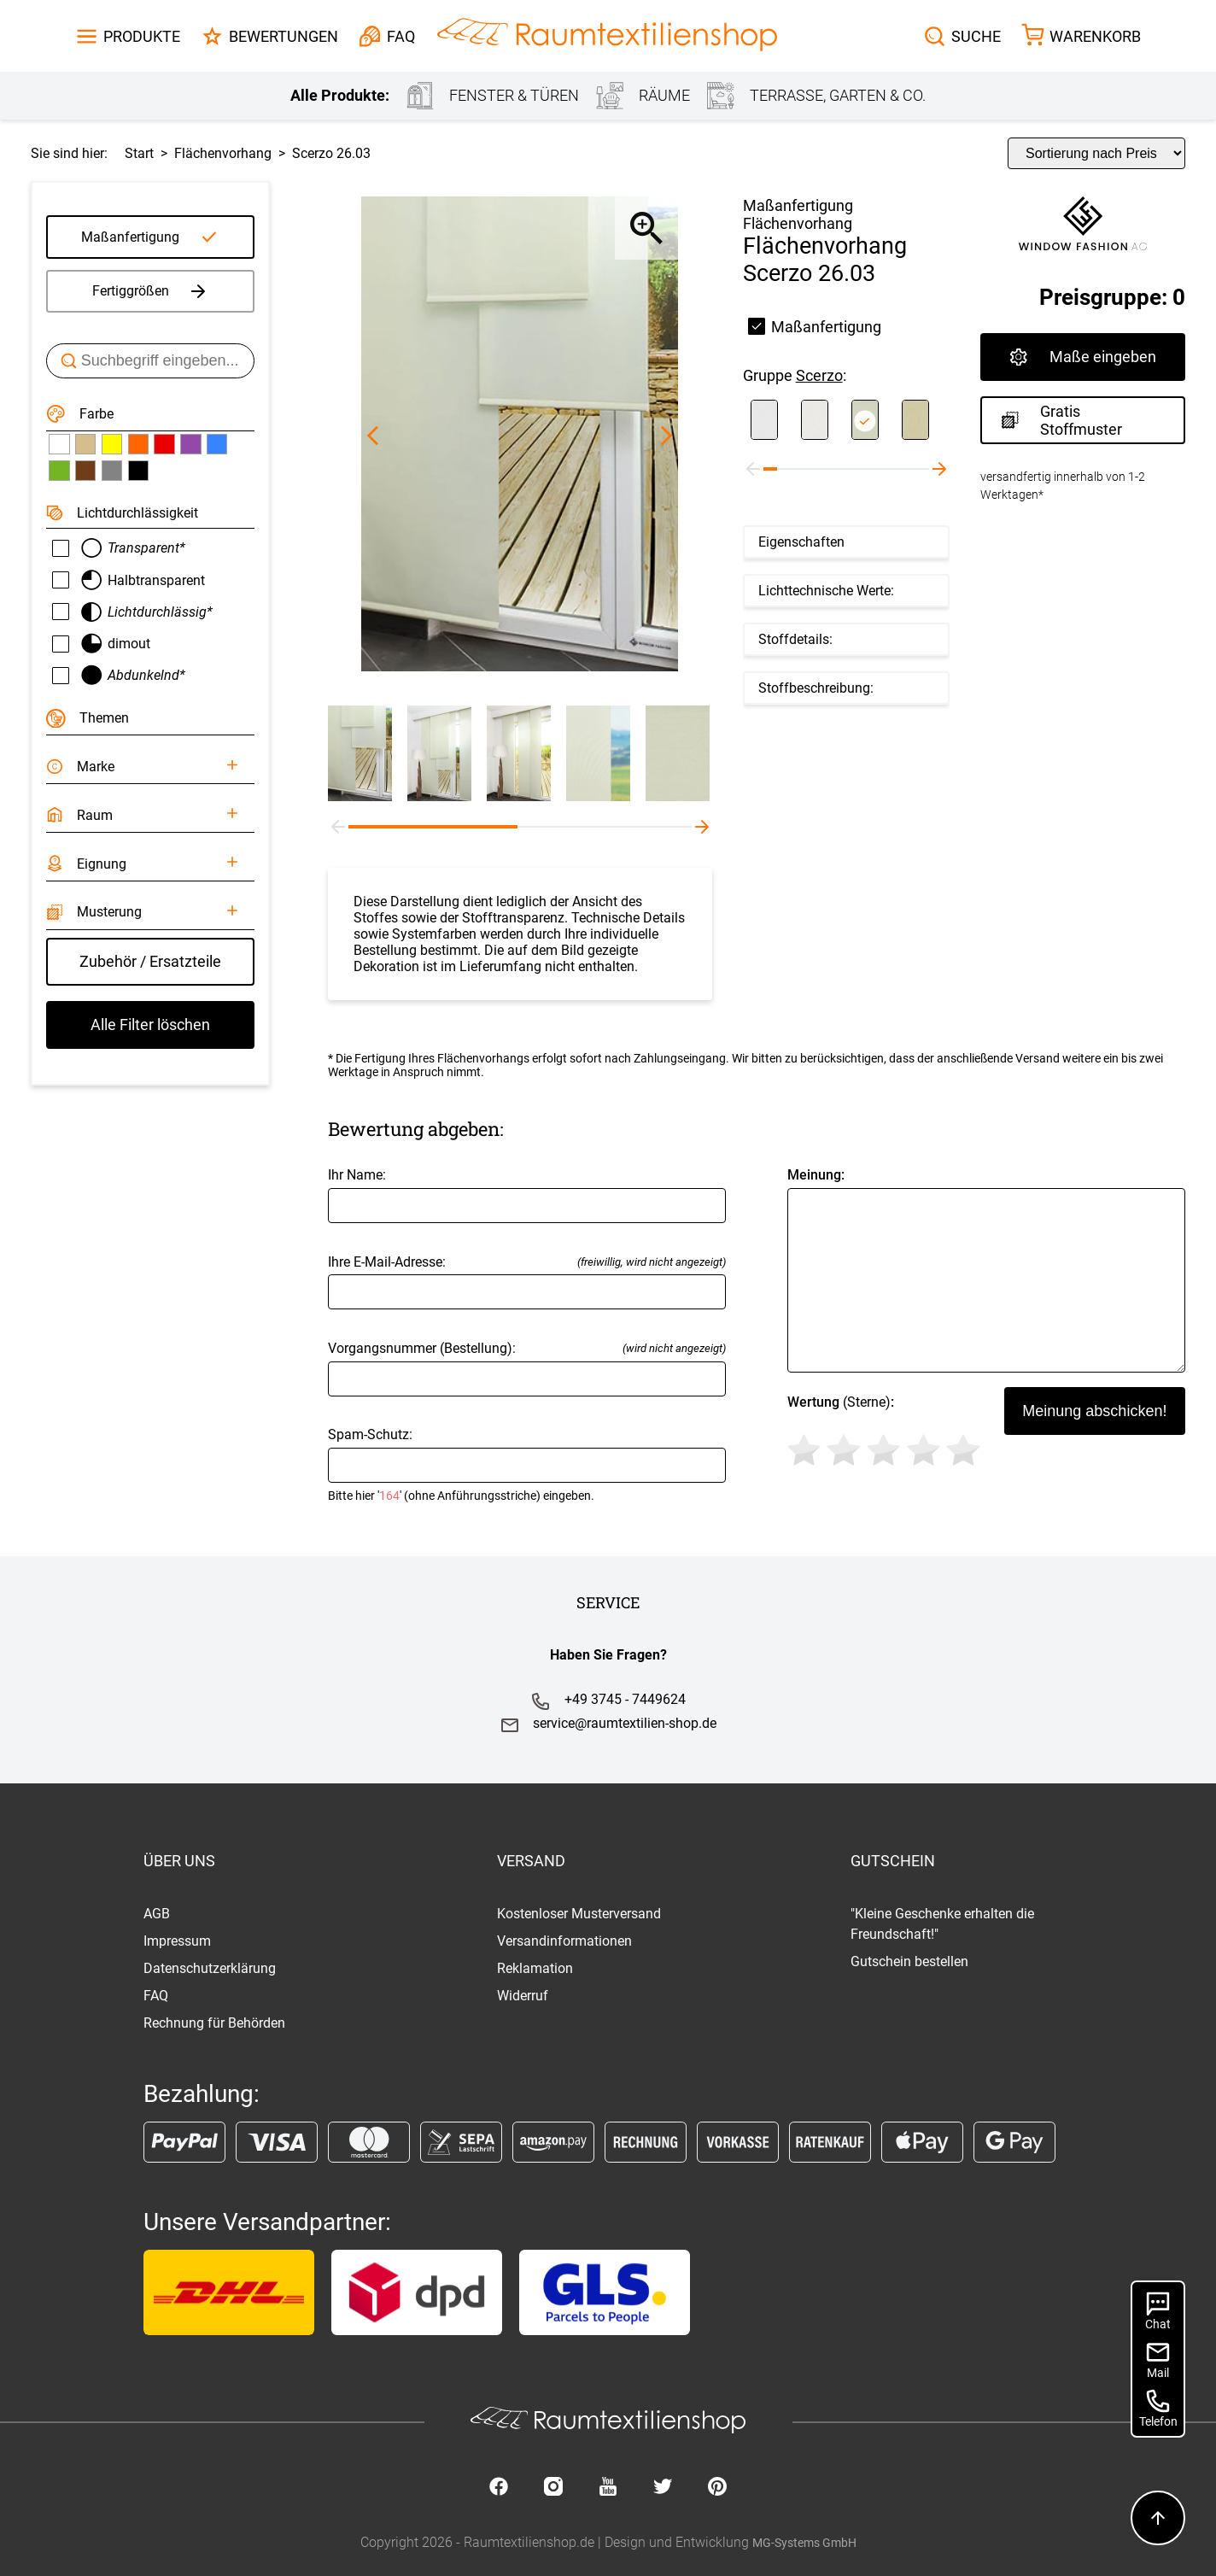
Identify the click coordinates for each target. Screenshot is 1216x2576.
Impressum (177, 1941)
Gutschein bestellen (909, 1961)
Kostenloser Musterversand (579, 1914)
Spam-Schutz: (527, 1464)
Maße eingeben (1082, 357)
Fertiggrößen (150, 291)
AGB (156, 1914)
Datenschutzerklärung (209, 1968)
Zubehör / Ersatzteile (150, 961)
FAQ (155, 1996)
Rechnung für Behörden (214, 2023)
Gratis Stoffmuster (1062, 420)
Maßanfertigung (130, 237)
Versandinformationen (564, 1941)
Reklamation (535, 1968)
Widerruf (522, 1996)
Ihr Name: (527, 1194)
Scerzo (819, 375)
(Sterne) (886, 1433)
